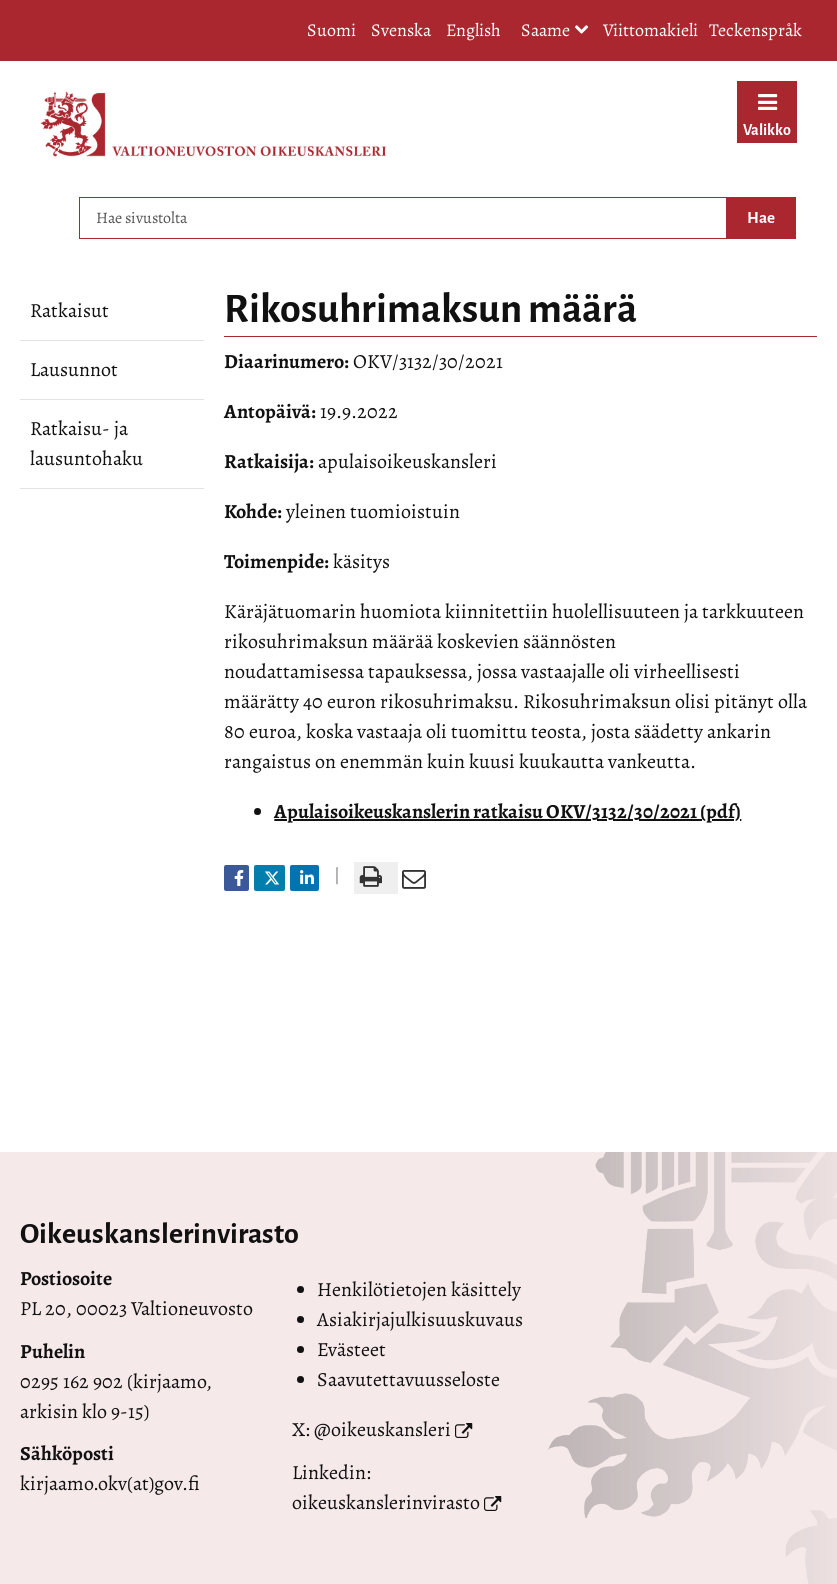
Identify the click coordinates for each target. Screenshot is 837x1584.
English (473, 30)
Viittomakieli (650, 30)
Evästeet (351, 1349)
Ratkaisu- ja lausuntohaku (86, 443)
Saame (555, 31)
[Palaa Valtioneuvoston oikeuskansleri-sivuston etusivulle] (213, 124)
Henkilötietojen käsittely (419, 1289)
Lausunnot (74, 369)
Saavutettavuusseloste (408, 1379)
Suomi (331, 30)
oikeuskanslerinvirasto (386, 1502)
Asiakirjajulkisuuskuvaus (420, 1319)
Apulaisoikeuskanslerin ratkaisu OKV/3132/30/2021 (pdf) (507, 811)
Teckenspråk (755, 30)
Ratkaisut (69, 310)
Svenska (401, 30)
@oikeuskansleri (382, 1429)
